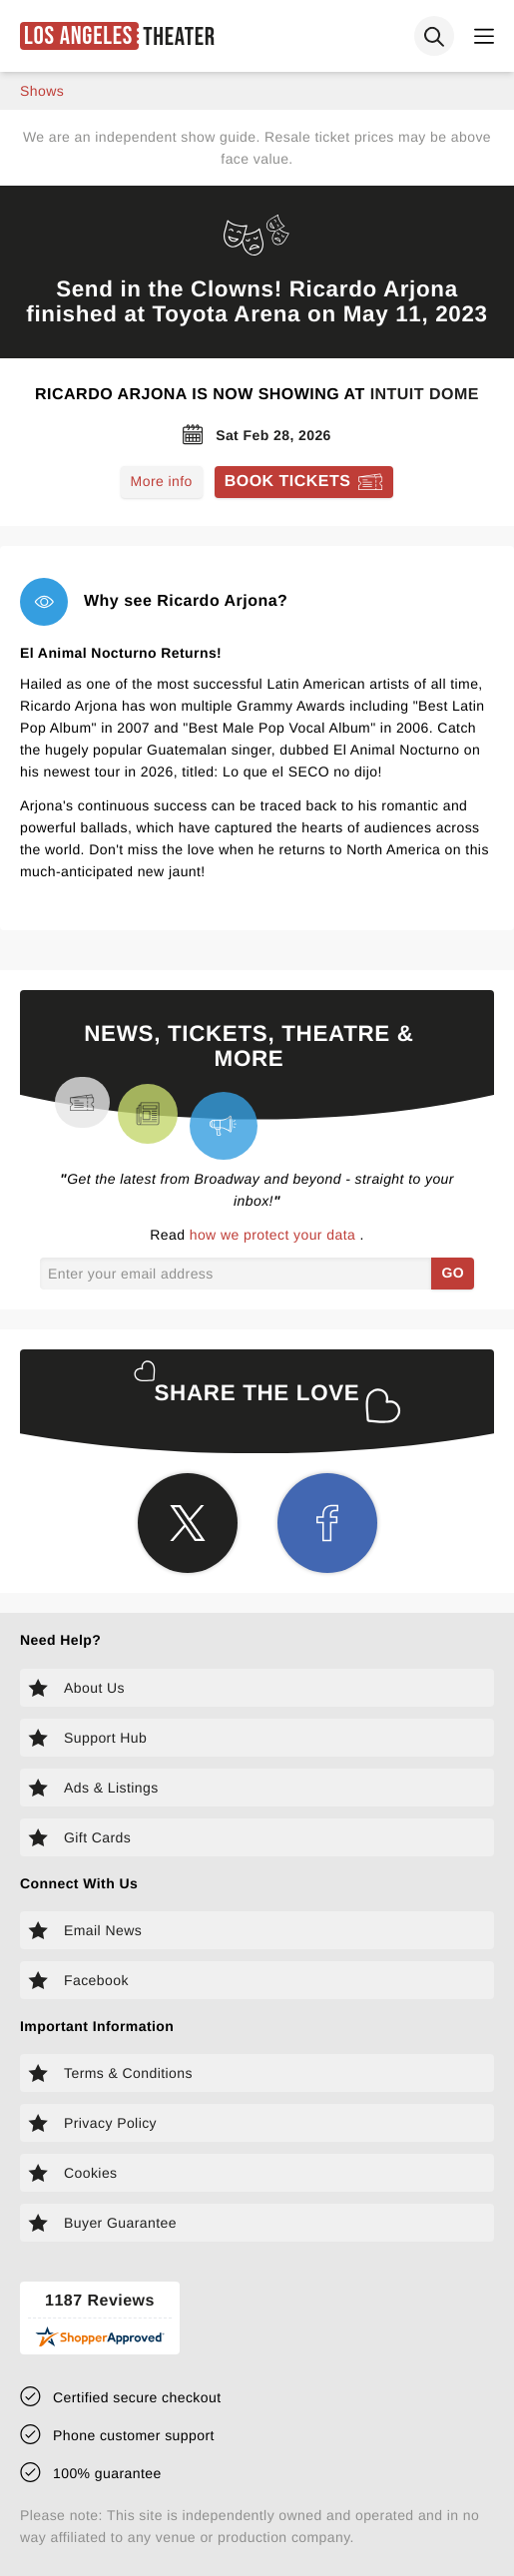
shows (42, 91)
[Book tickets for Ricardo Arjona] (304, 482)
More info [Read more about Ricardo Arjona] (162, 481)
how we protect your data (275, 1235)
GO (452, 1273)
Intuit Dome (424, 394)
